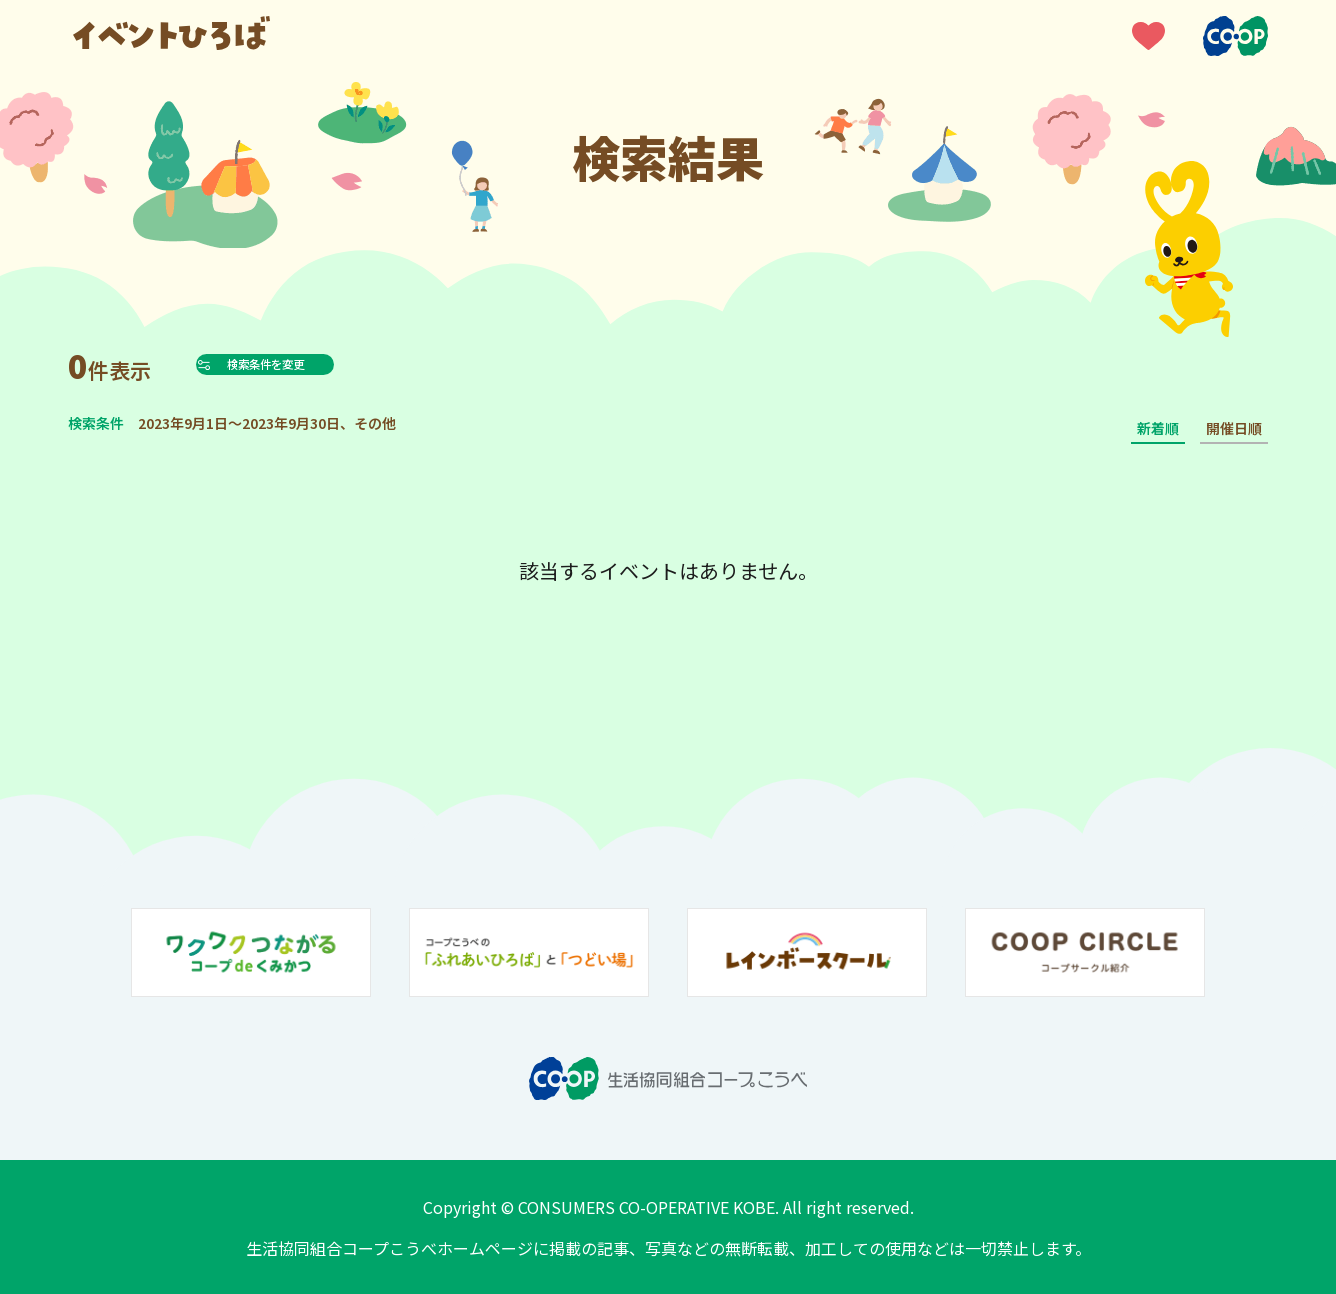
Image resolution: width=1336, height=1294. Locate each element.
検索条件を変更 (312, 364)
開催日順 (1234, 428)
